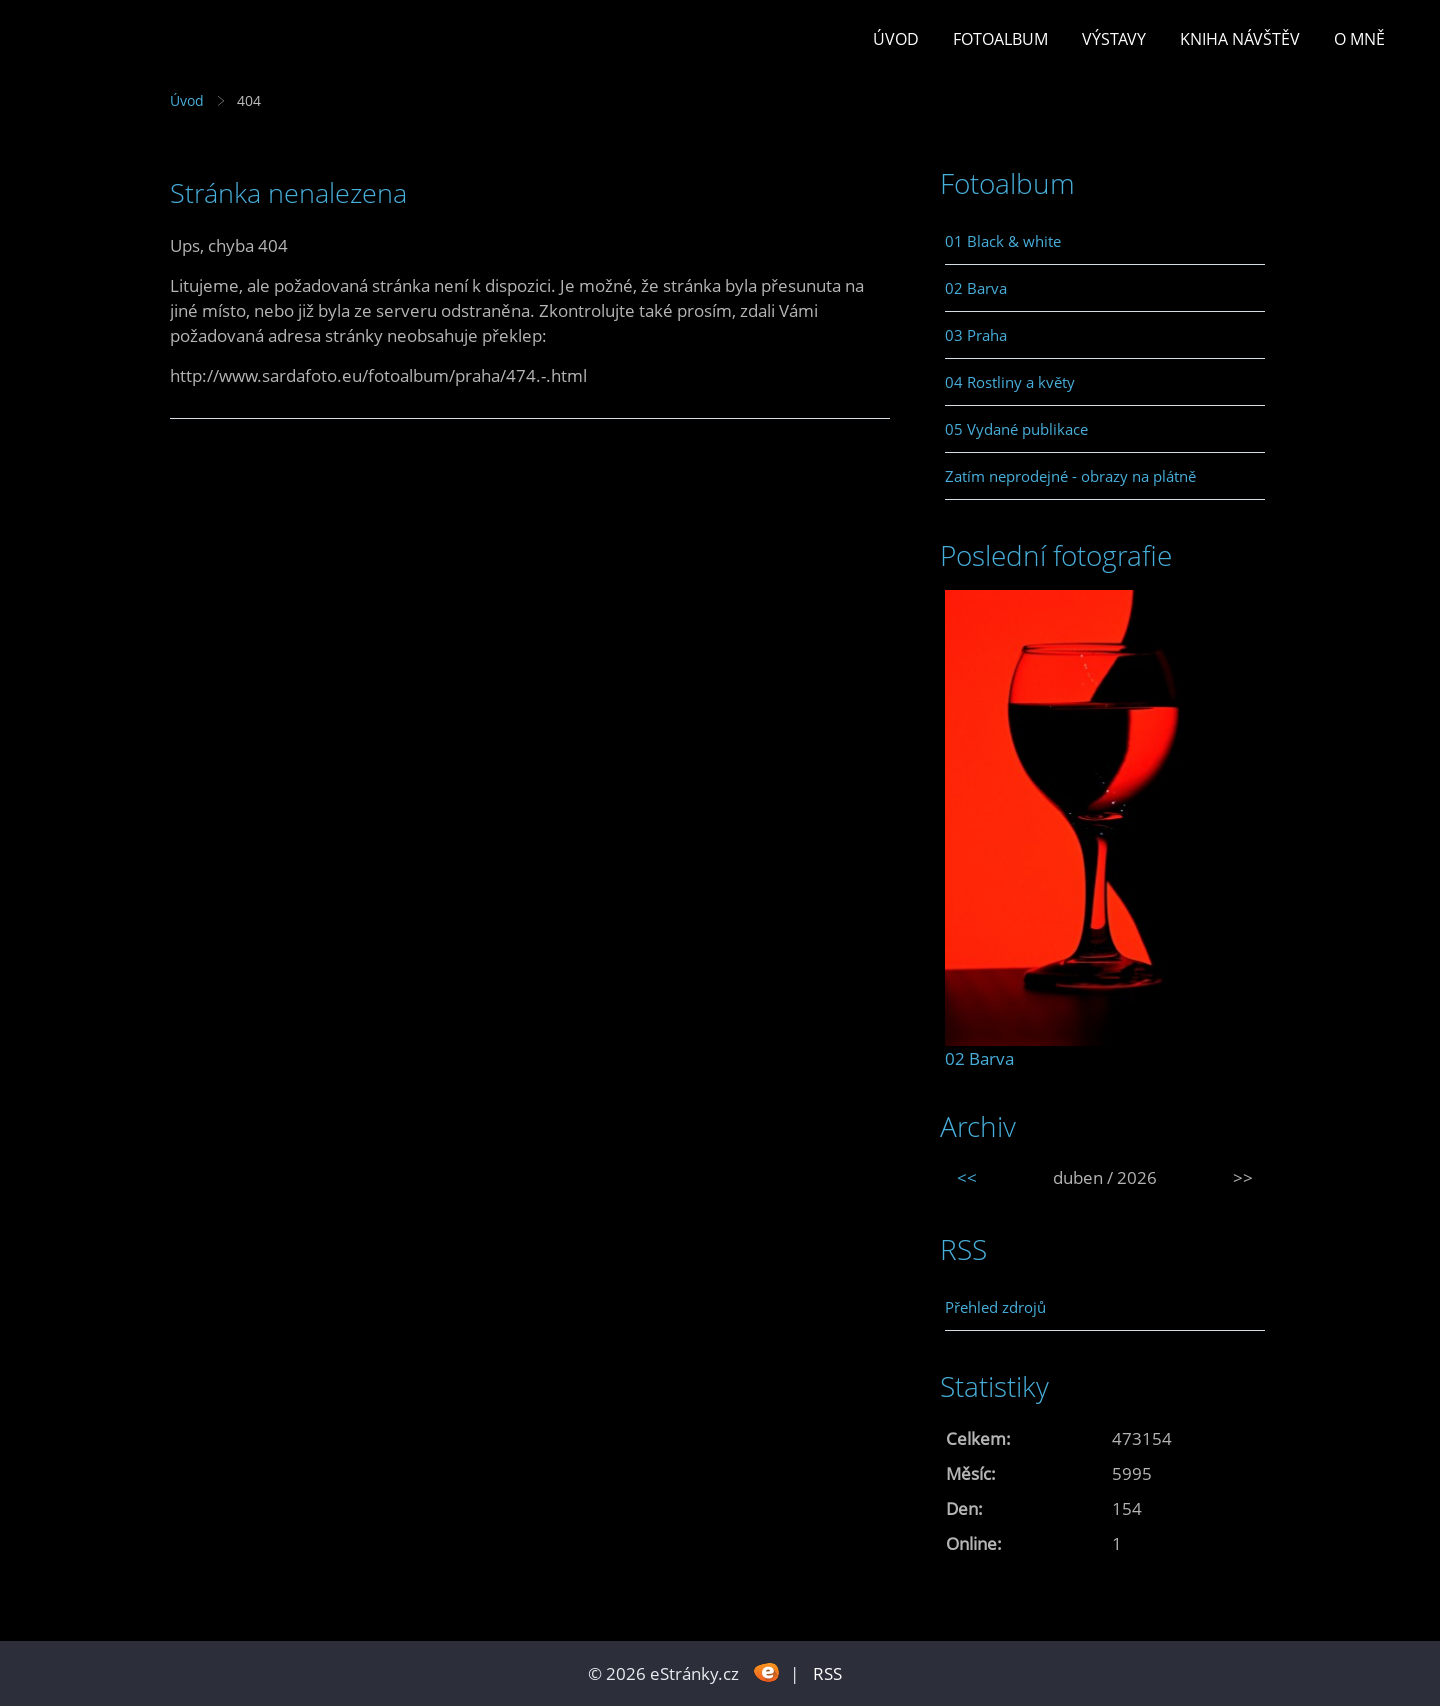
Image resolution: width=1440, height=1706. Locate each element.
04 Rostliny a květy (1010, 382)
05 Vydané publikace (1016, 429)
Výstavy (1114, 39)
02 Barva (976, 288)
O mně (1359, 39)
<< (967, 1177)
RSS (827, 1673)
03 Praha (976, 335)
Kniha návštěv (1240, 39)
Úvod (896, 39)
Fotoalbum (1000, 39)
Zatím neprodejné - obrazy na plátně (1070, 476)
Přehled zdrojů (995, 1307)
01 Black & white (1003, 241)
